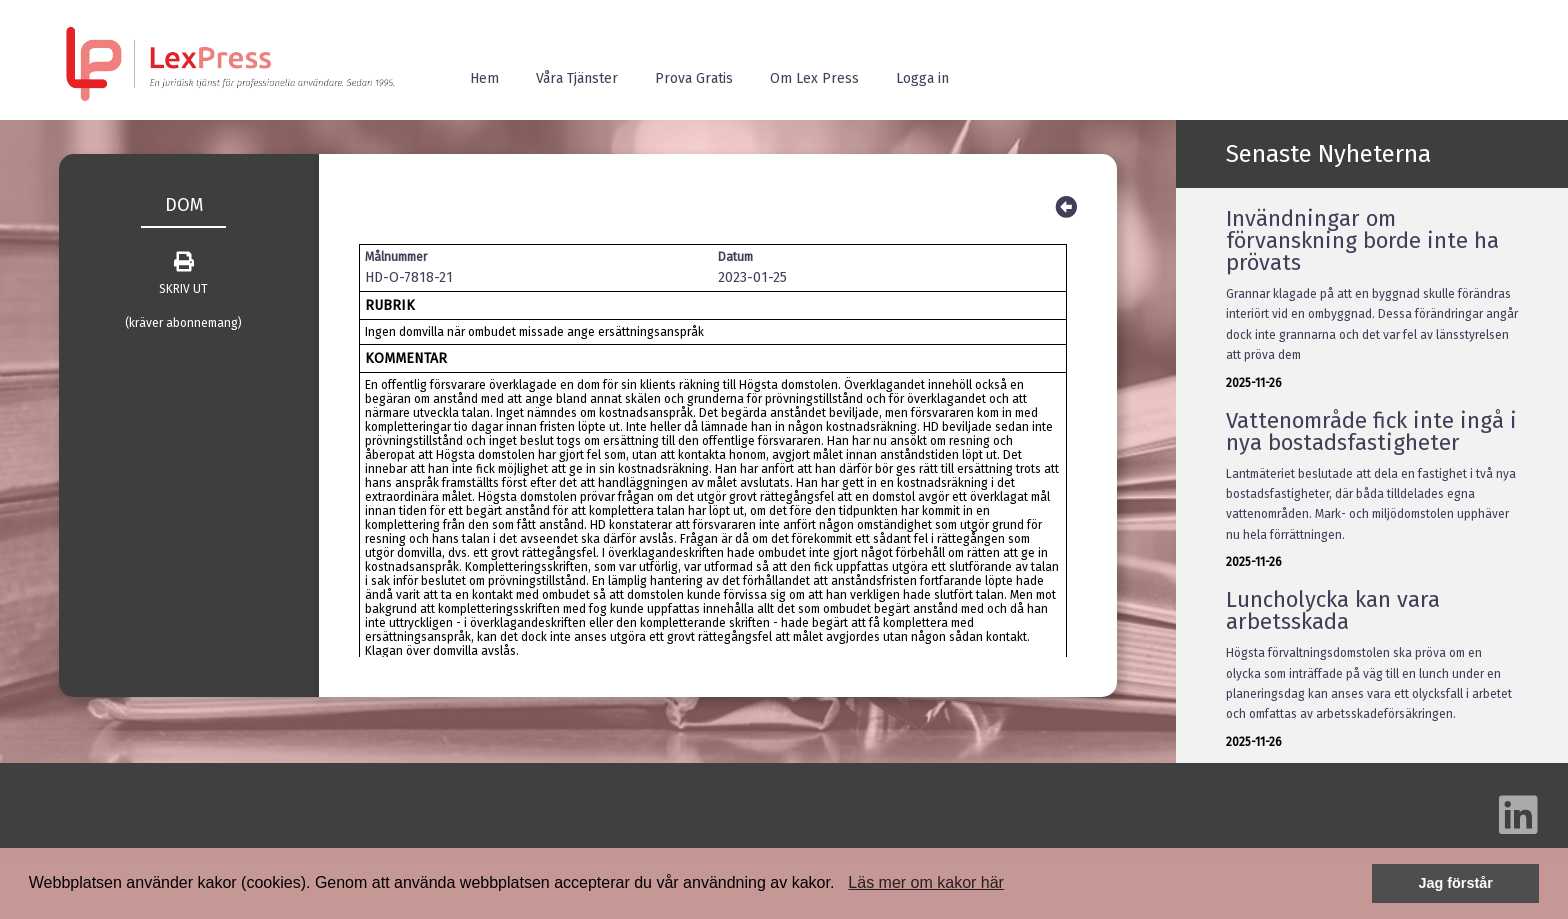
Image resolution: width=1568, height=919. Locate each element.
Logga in (922, 78)
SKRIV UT (183, 274)
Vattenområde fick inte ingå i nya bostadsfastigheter (1371, 431)
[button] (842, 885)
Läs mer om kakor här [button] (926, 882)
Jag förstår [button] (1455, 883)
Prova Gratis (694, 78)
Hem (484, 78)
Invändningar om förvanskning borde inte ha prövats (1362, 240)
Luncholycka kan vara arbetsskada (1333, 610)
